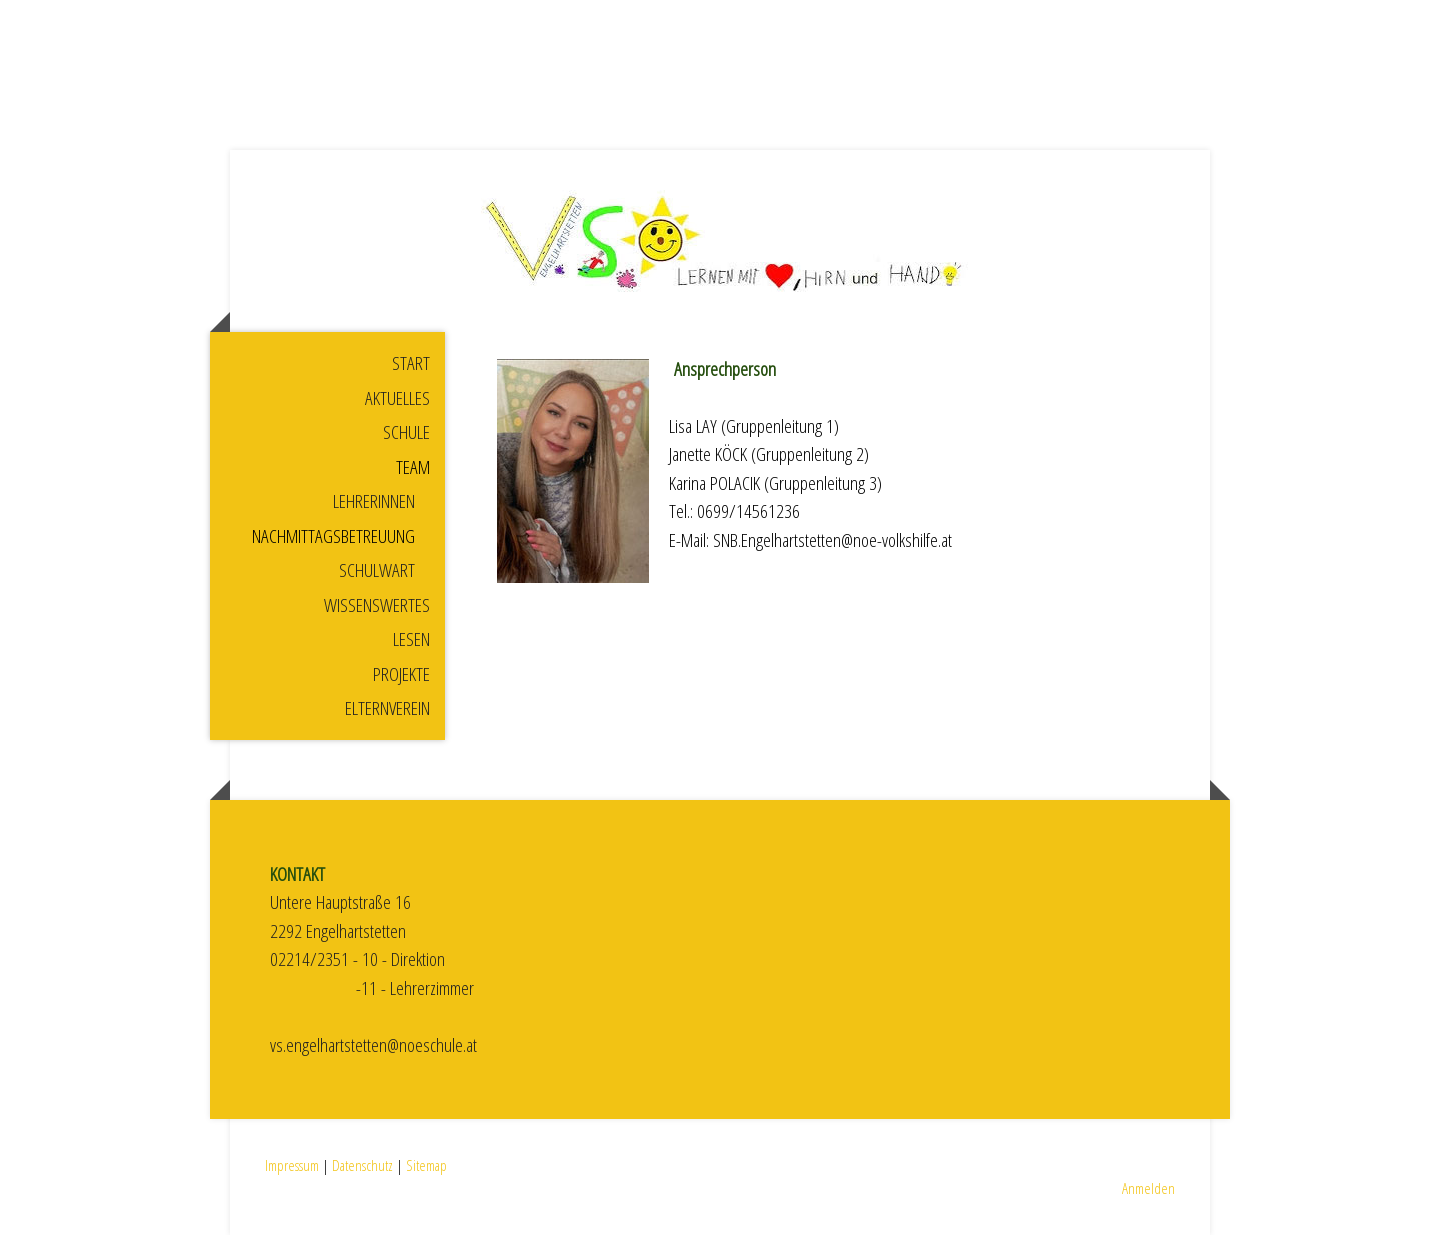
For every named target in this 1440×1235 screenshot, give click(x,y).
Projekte (401, 674)
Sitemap (426, 1165)
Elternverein (387, 708)
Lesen (411, 639)
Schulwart (377, 570)
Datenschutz (362, 1165)
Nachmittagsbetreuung (333, 536)
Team (413, 467)
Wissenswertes (377, 605)
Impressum (292, 1165)
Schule (406, 432)
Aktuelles (397, 398)
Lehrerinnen (374, 501)
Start (411, 363)
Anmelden (1148, 1188)
